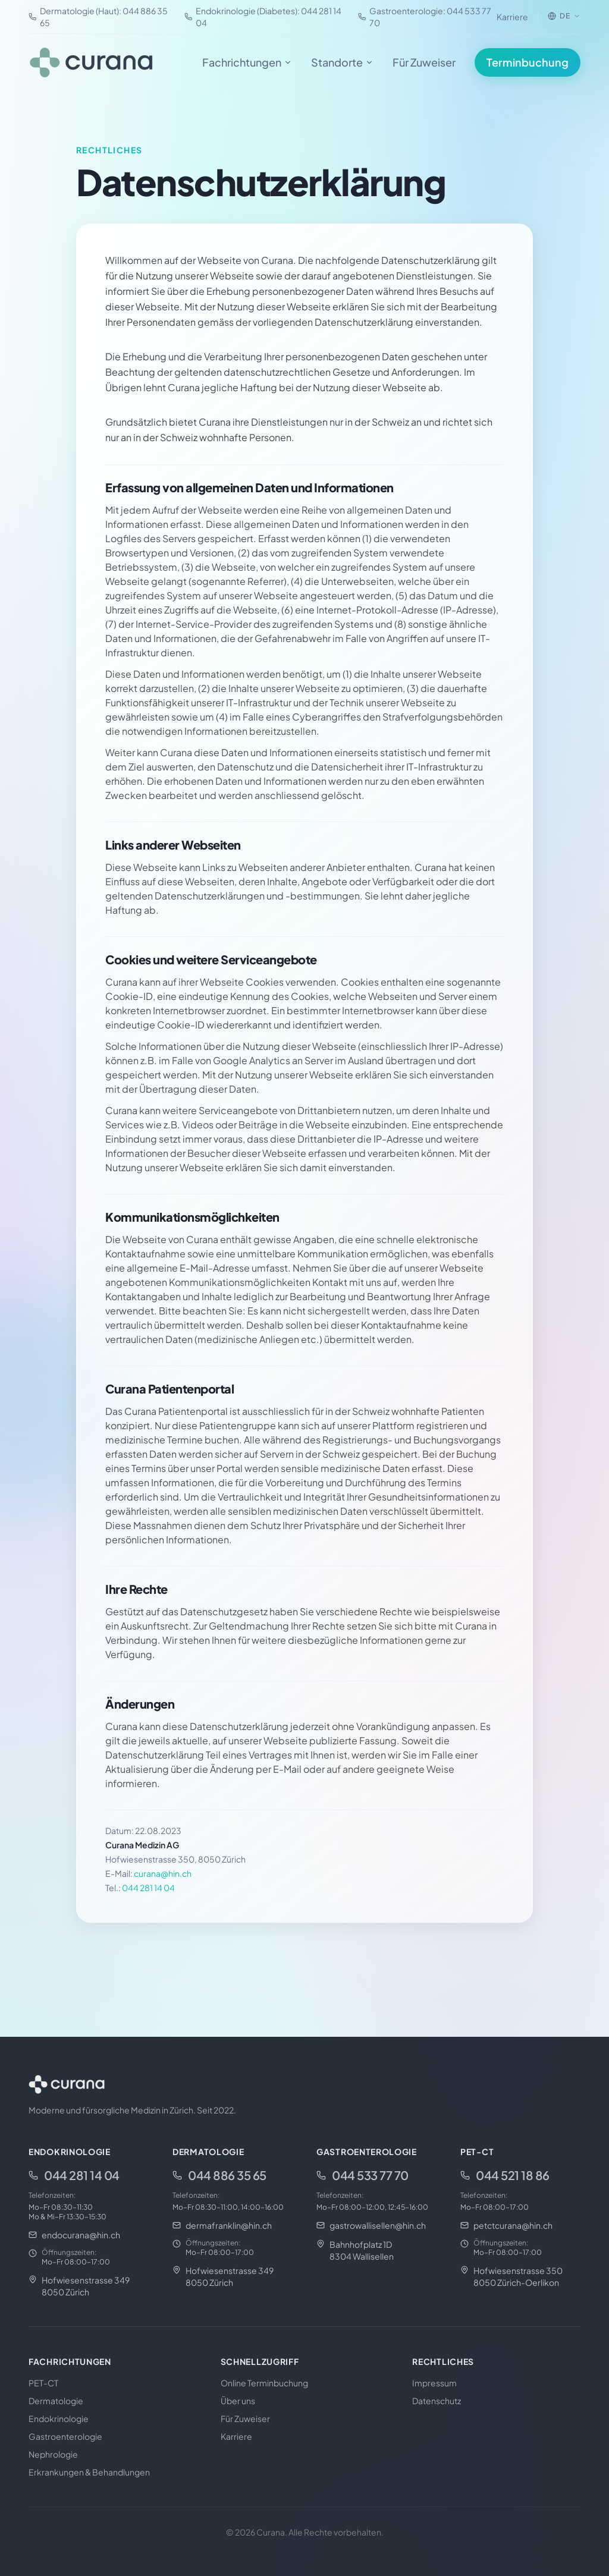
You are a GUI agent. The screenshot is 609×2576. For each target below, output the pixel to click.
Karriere (512, 16)
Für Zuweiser (424, 62)
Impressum (434, 2382)
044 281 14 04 (148, 1887)
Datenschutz (436, 2400)
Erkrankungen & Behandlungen (89, 2472)
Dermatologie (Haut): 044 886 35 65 (98, 16)
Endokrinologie (59, 2418)
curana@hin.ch (163, 1873)
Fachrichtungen (247, 62)
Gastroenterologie (65, 2436)
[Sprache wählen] (564, 16)
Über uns (238, 2400)
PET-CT (43, 2382)
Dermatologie (56, 2400)
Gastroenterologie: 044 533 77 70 (424, 16)
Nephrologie (53, 2454)
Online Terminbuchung (264, 2382)
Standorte (342, 62)
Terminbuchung (527, 62)
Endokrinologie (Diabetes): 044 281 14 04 (262, 16)
